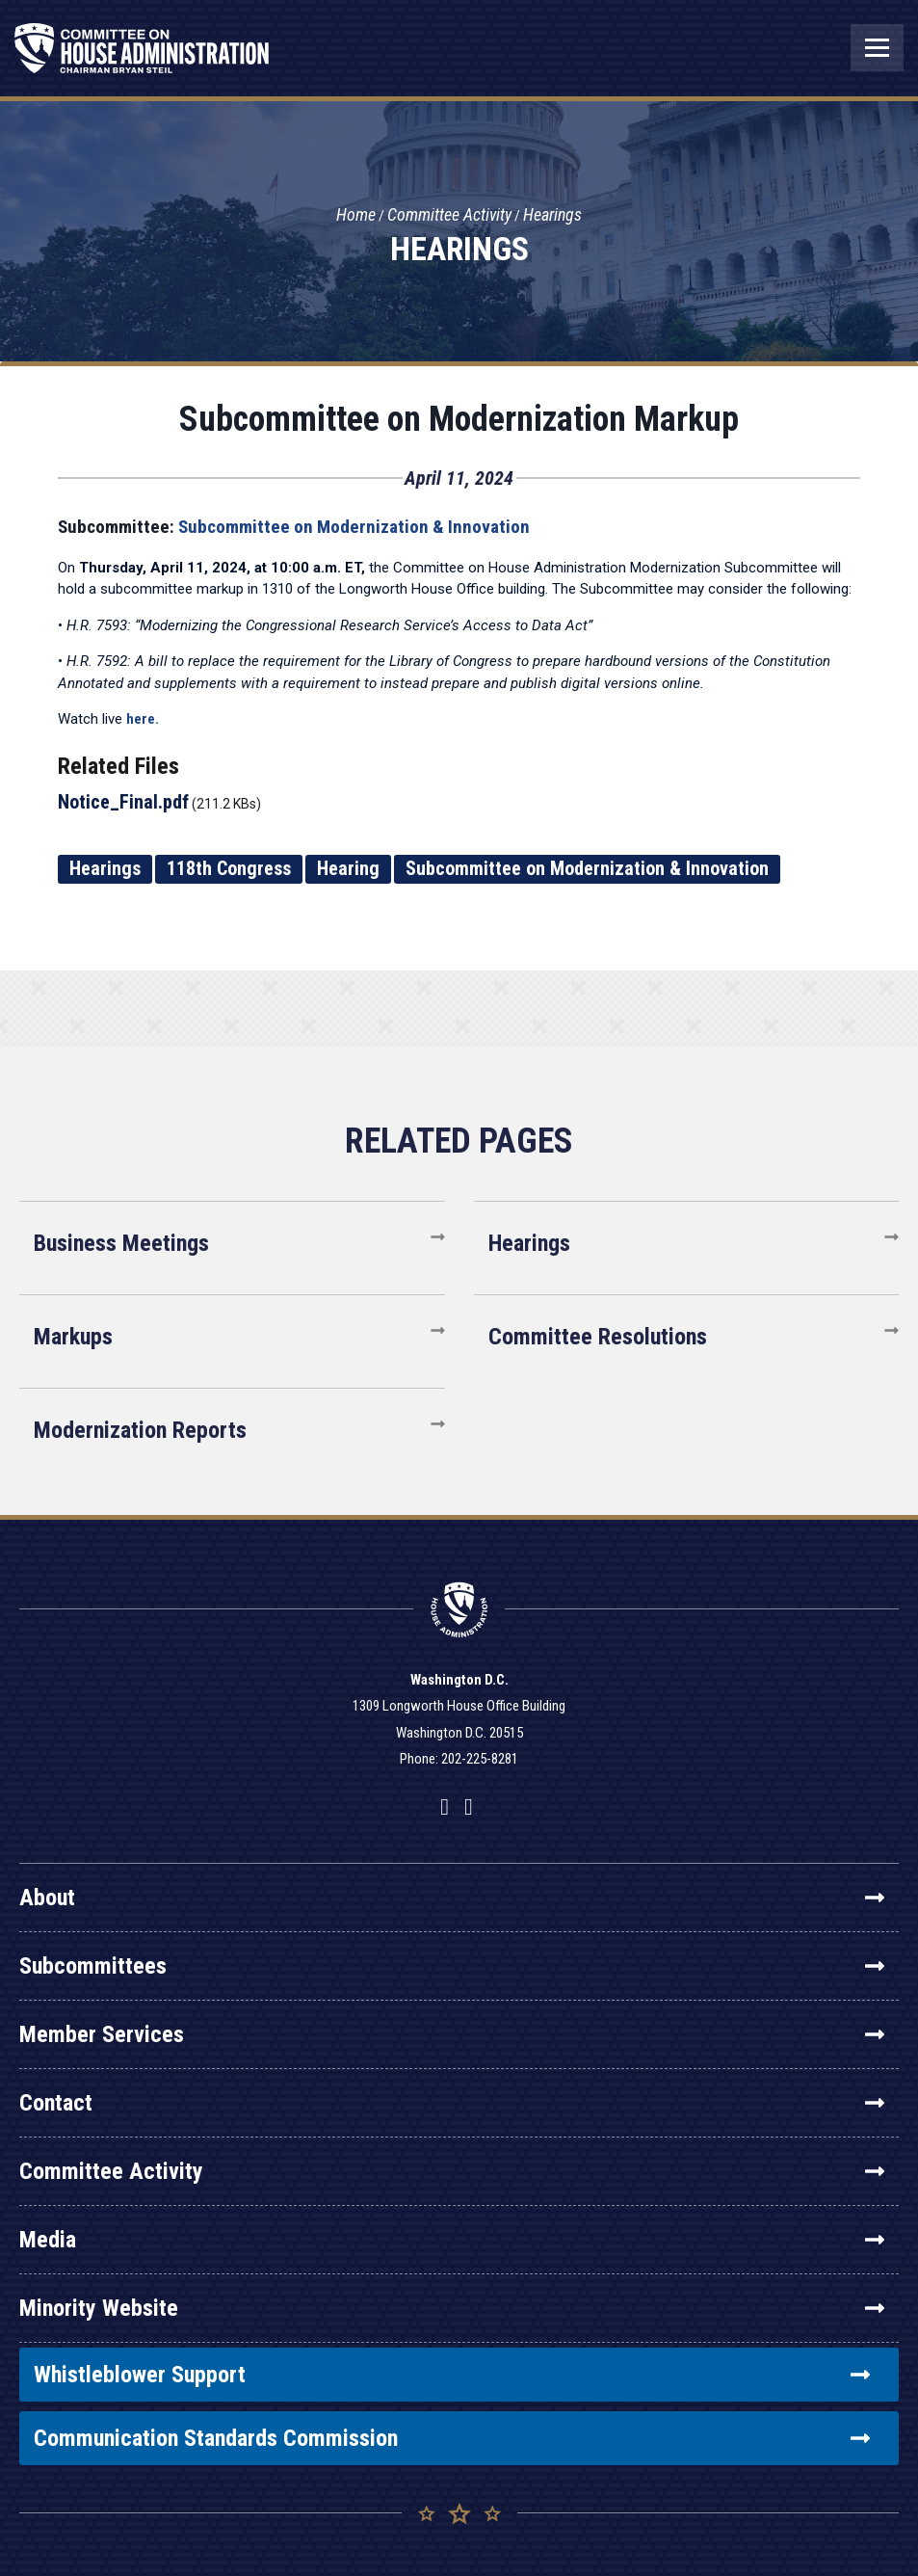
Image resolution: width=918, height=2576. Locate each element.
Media (451, 2239)
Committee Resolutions (597, 1336)
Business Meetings (121, 1243)
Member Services (451, 2034)
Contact (451, 2102)
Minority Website (451, 2308)
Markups (73, 1336)
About (451, 1897)
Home (356, 215)
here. (142, 719)
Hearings (552, 215)
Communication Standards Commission (452, 2438)
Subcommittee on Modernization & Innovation (354, 527)
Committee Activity (449, 215)
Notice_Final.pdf (123, 801)
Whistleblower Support (452, 2374)
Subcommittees (451, 1966)
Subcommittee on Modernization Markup (459, 419)
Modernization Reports (140, 1430)
